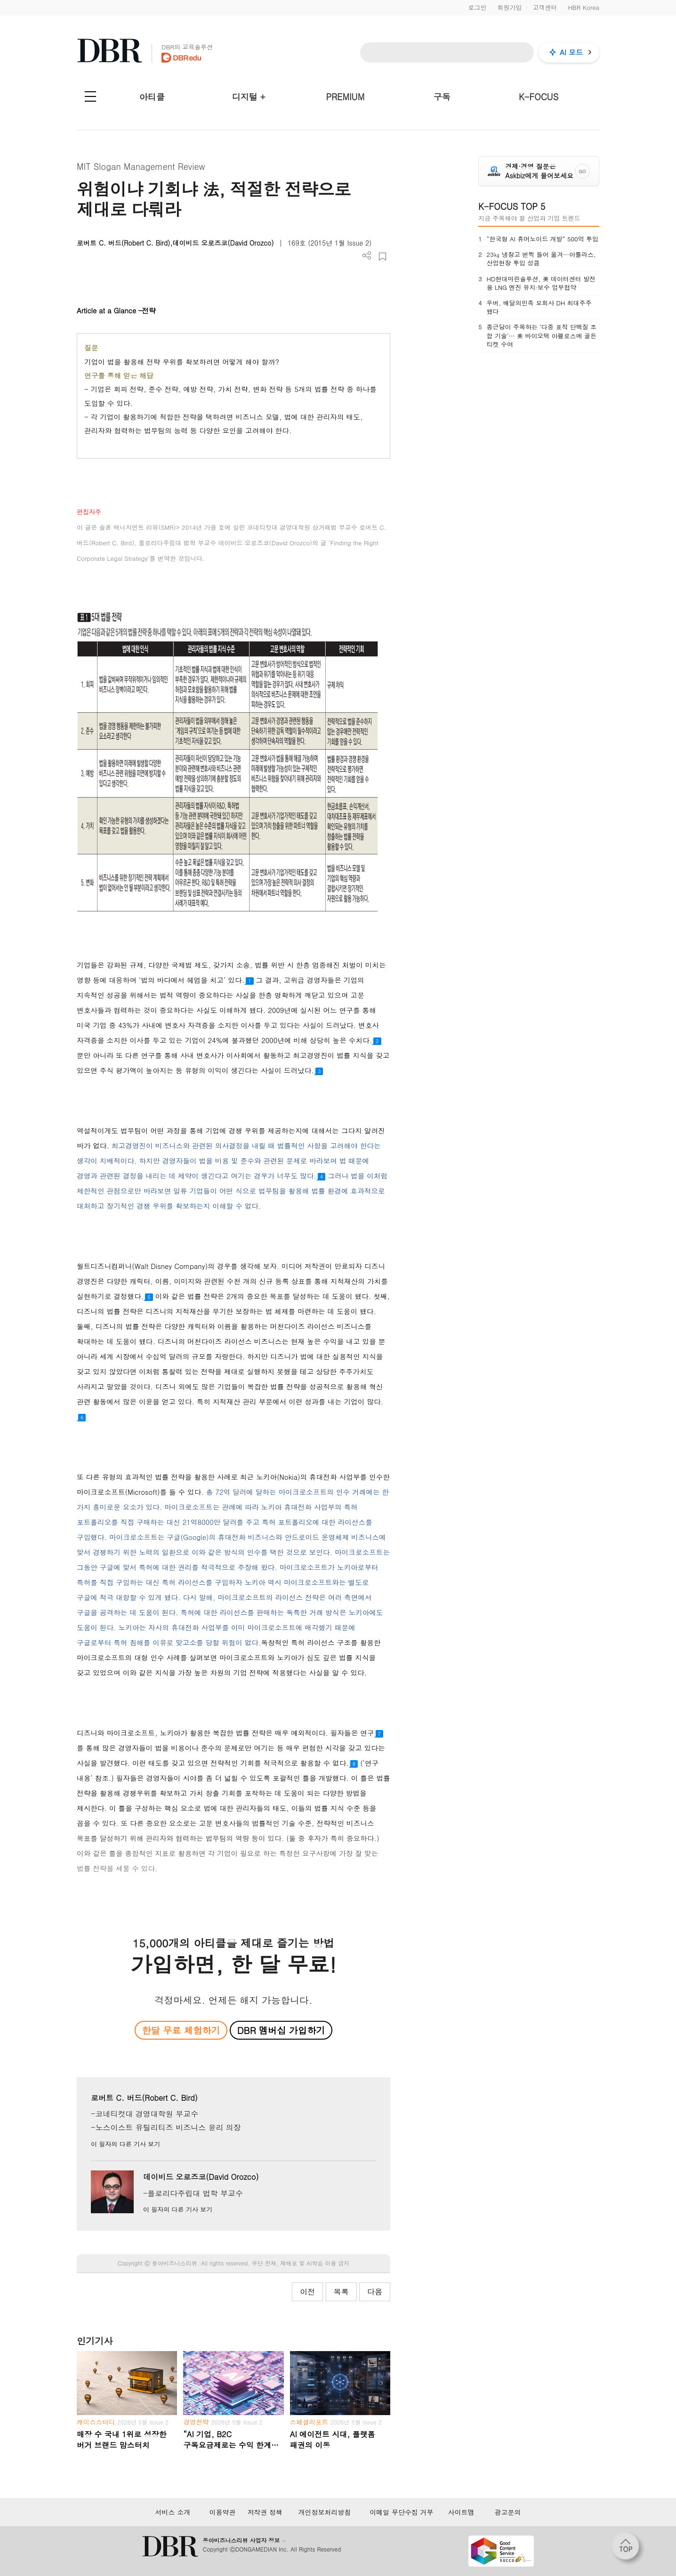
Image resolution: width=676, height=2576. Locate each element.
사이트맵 (461, 2512)
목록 (341, 2291)
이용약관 (222, 2512)
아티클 (152, 97)
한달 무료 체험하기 (181, 2030)
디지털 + (249, 97)
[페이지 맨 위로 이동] (628, 2549)
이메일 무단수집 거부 (401, 2512)
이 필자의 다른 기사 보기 (125, 2143)
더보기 (367, 255)
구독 (442, 97)
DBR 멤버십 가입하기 (281, 2030)
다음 (374, 2291)
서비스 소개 (172, 2512)
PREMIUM (345, 97)
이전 (307, 2291)
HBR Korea (583, 7)
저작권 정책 (264, 2512)
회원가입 (509, 7)
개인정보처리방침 (324, 2512)
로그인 (477, 7)
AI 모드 (571, 52)
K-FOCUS (538, 97)
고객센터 (544, 7)
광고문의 (508, 2512)
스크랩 (382, 256)
